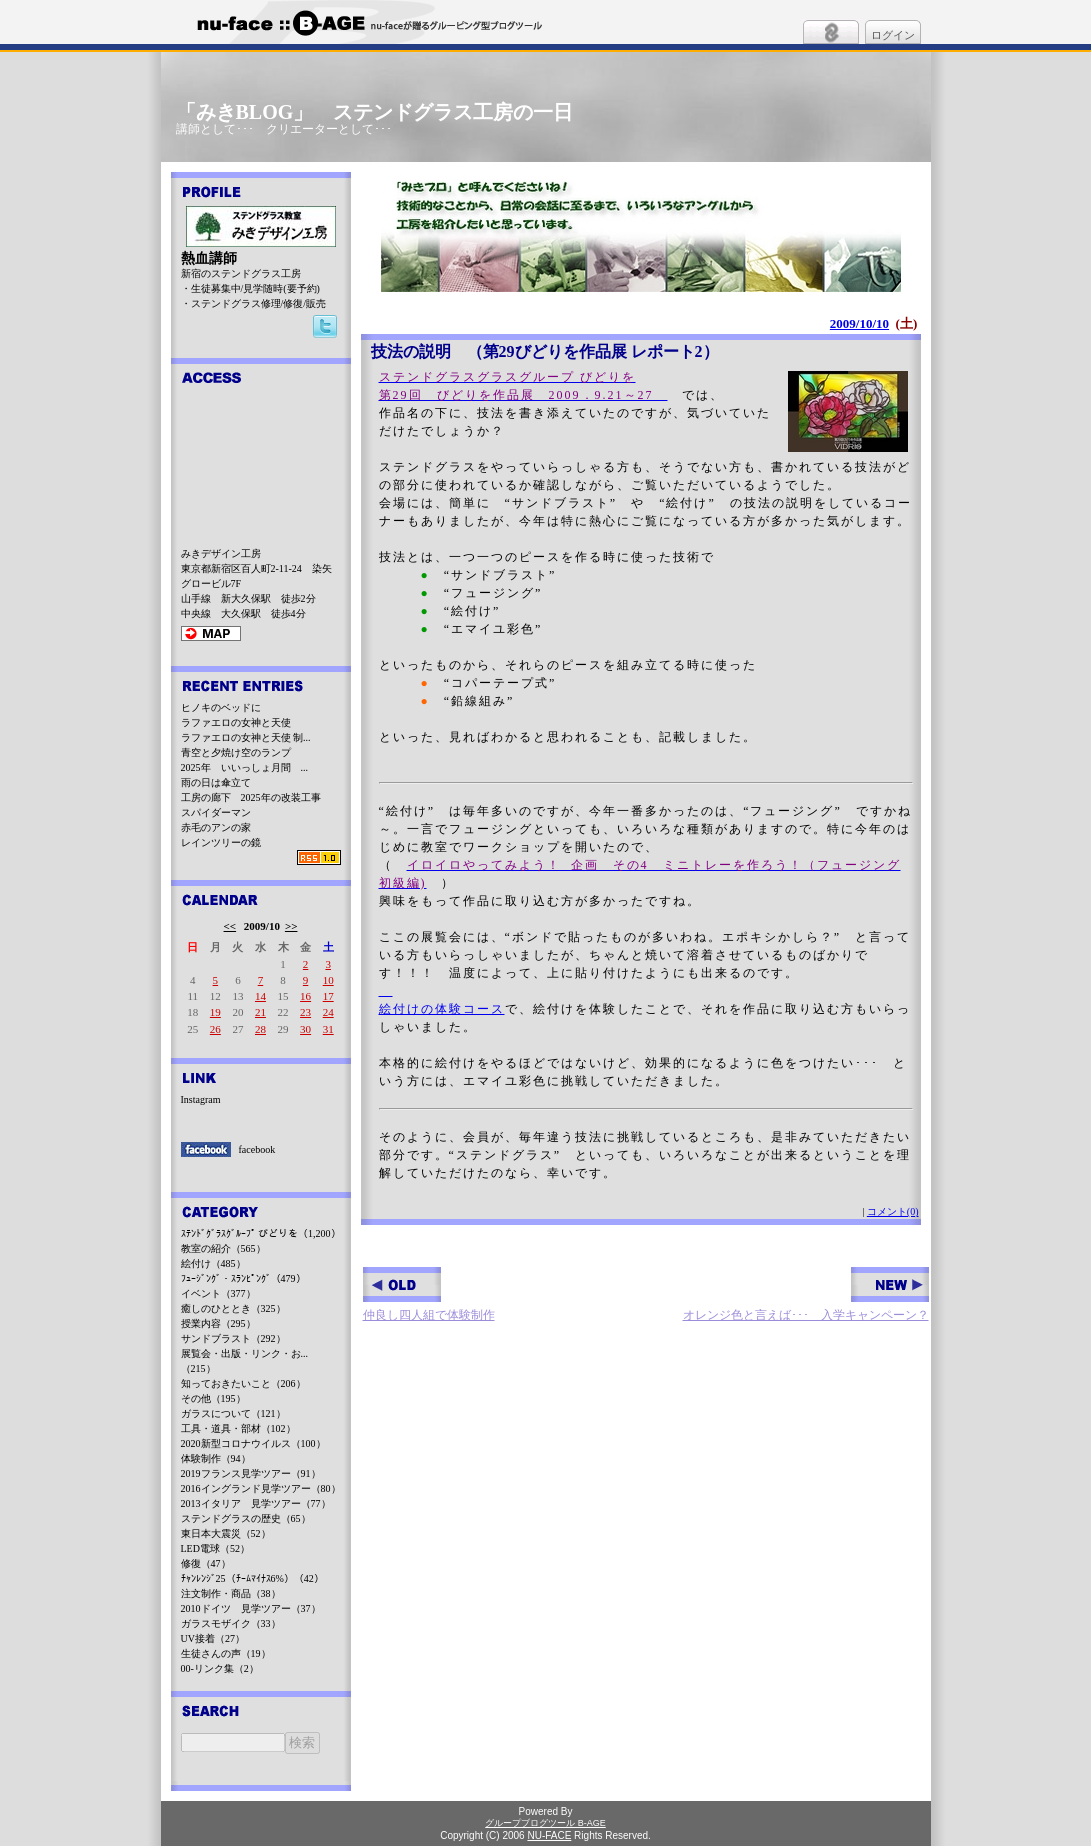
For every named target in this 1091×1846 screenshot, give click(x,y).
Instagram (201, 1099)
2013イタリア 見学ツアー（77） (256, 1503)
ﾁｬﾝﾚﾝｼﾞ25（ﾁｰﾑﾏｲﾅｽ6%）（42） (252, 1578)
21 (260, 1012)
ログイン (893, 35)
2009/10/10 (859, 323)
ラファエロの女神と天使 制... (246, 737)
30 (305, 1029)
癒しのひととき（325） (233, 1308)
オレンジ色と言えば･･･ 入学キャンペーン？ (806, 1294)
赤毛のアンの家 (216, 827)
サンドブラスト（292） (233, 1338)
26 (215, 1029)
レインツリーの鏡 (221, 842)
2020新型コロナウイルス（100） (253, 1443)
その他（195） (213, 1398)
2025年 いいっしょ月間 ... (245, 767)
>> (291, 926)
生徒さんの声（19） (226, 1653)
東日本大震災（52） (226, 1533)
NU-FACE (549, 1835)
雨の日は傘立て (216, 782)
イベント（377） (218, 1293)
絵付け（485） (213, 1263)
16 (305, 996)
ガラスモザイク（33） (231, 1623)
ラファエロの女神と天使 (236, 722)
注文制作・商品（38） (231, 1593)
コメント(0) (893, 1211)
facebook (257, 1149)
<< (230, 926)
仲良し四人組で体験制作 (429, 1294)
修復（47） (206, 1563)
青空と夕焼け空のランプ (236, 752)
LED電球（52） (215, 1548)
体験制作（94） (216, 1458)
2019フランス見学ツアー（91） (251, 1473)
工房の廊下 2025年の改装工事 (251, 797)
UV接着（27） (213, 1638)
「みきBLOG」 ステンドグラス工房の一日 (375, 112)
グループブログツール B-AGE (545, 1823)
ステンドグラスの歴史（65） (246, 1518)
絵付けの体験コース (442, 1009)
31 (328, 1029)
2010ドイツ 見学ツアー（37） (251, 1608)
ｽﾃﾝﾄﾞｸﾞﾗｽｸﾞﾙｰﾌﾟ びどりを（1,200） (261, 1233)
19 (215, 1012)
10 (328, 980)
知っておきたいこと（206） (243, 1383)
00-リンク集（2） (220, 1668)
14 (260, 996)
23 (305, 1012)
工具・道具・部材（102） (238, 1428)
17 (328, 996)
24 (328, 1012)
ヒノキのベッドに (221, 707)
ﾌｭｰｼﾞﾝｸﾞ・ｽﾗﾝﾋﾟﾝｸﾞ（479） (243, 1278)
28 (260, 1029)
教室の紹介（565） (223, 1248)
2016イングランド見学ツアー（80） (261, 1488)
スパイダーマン (216, 812)
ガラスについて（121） (233, 1413)
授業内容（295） (218, 1323)
